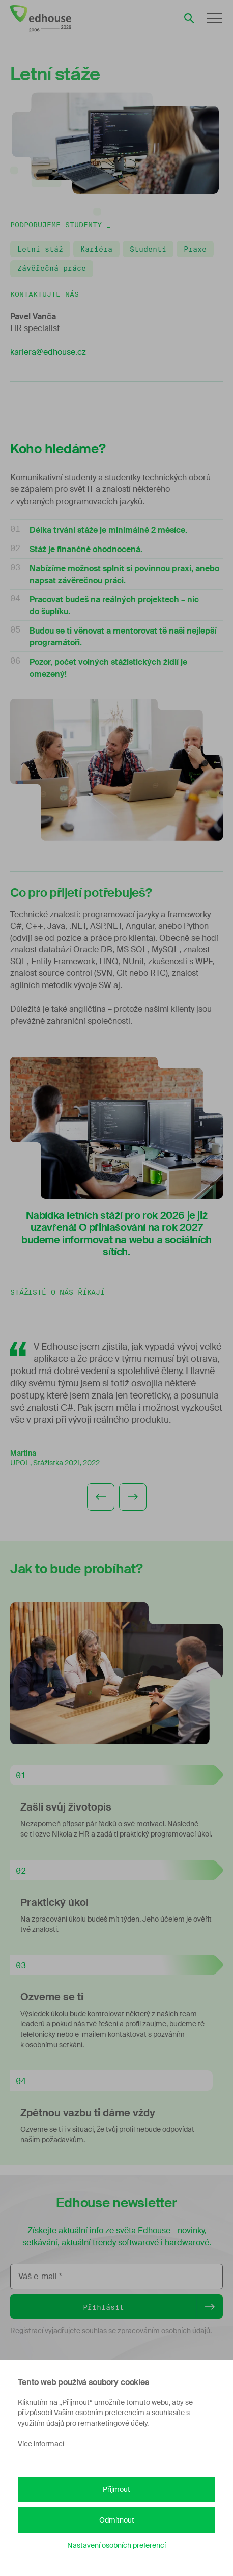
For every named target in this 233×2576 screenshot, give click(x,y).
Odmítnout (116, 2520)
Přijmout (116, 2489)
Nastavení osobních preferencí (116, 2545)
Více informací (41, 2443)
